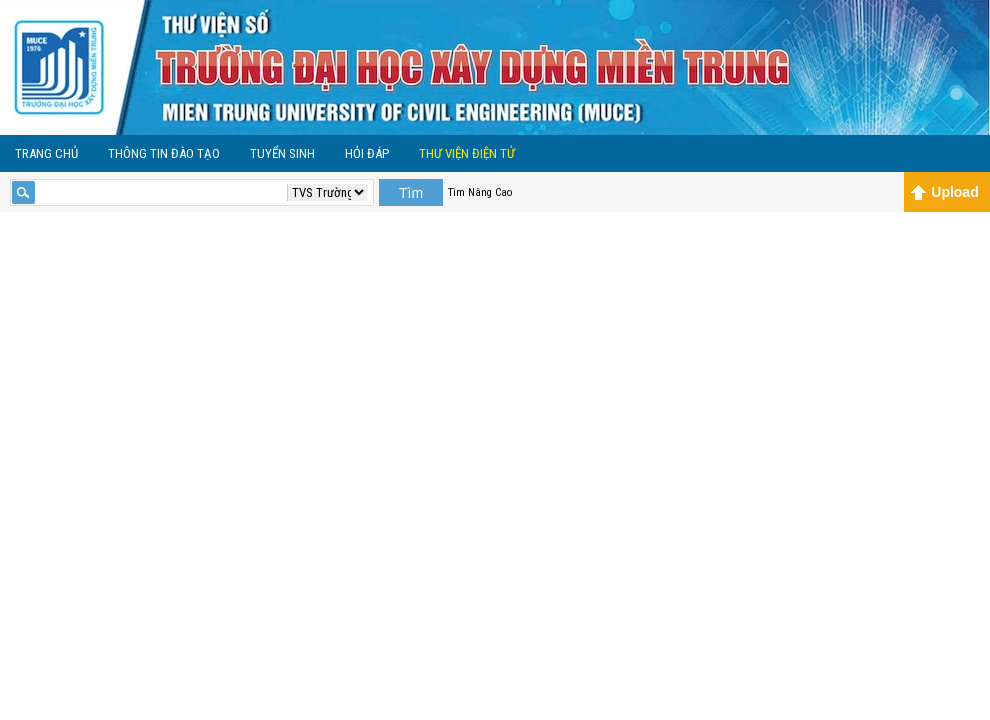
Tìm (411, 193)
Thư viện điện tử (467, 153)
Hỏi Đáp (367, 153)
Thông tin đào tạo (164, 153)
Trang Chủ (46, 153)
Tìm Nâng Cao (480, 192)
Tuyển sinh (282, 153)
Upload (944, 192)
